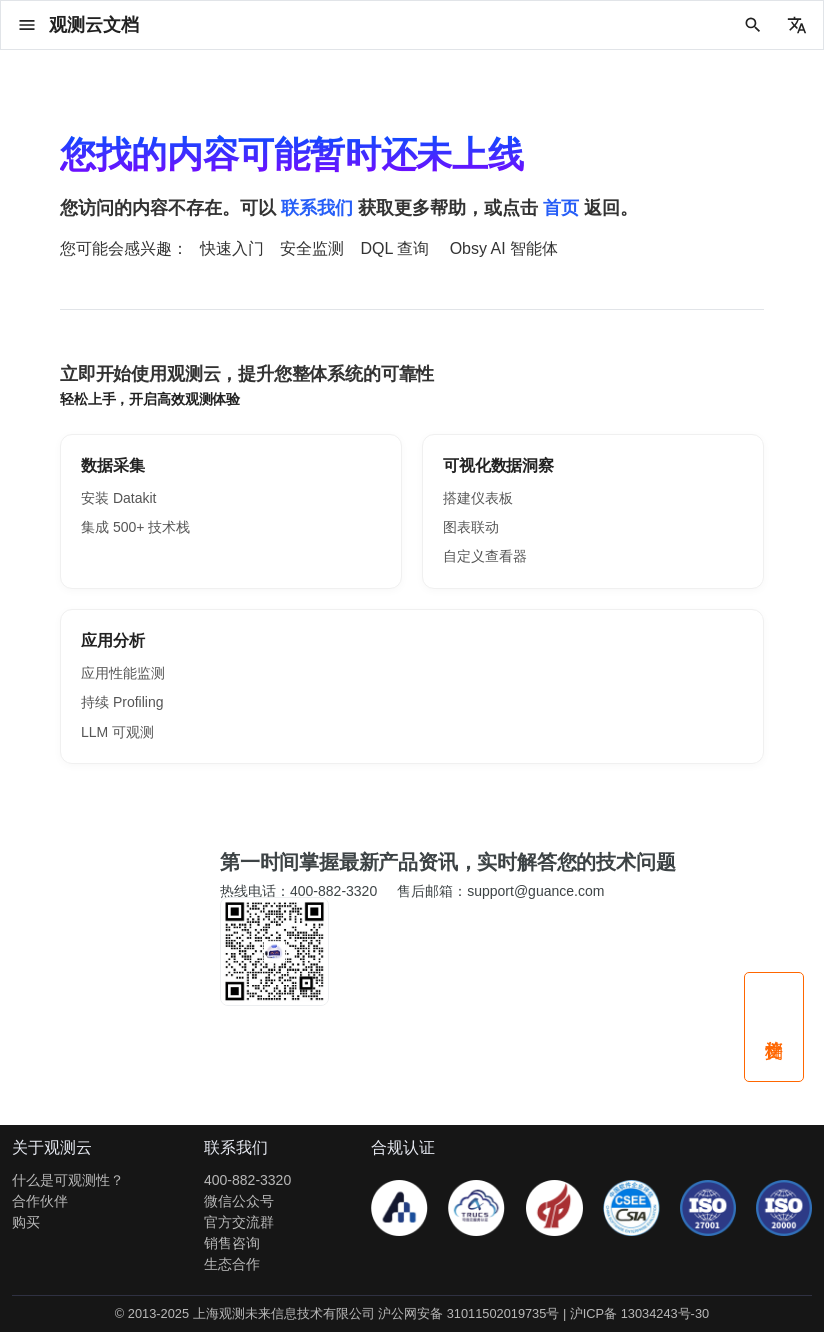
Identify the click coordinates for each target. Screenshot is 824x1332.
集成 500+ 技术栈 (135, 527)
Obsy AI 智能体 (504, 248)
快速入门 (232, 248)
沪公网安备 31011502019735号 (468, 1313)
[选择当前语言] (797, 25)
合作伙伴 (40, 1201)
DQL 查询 (394, 248)
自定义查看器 (485, 556)
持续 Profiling (122, 702)
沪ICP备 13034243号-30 (639, 1313)
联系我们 (317, 208)
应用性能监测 (123, 673)
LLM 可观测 (117, 732)
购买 (26, 1222)
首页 (561, 208)
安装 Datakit (118, 498)
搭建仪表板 (478, 498)
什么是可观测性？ (68, 1180)
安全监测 (312, 248)
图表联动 (471, 527)
